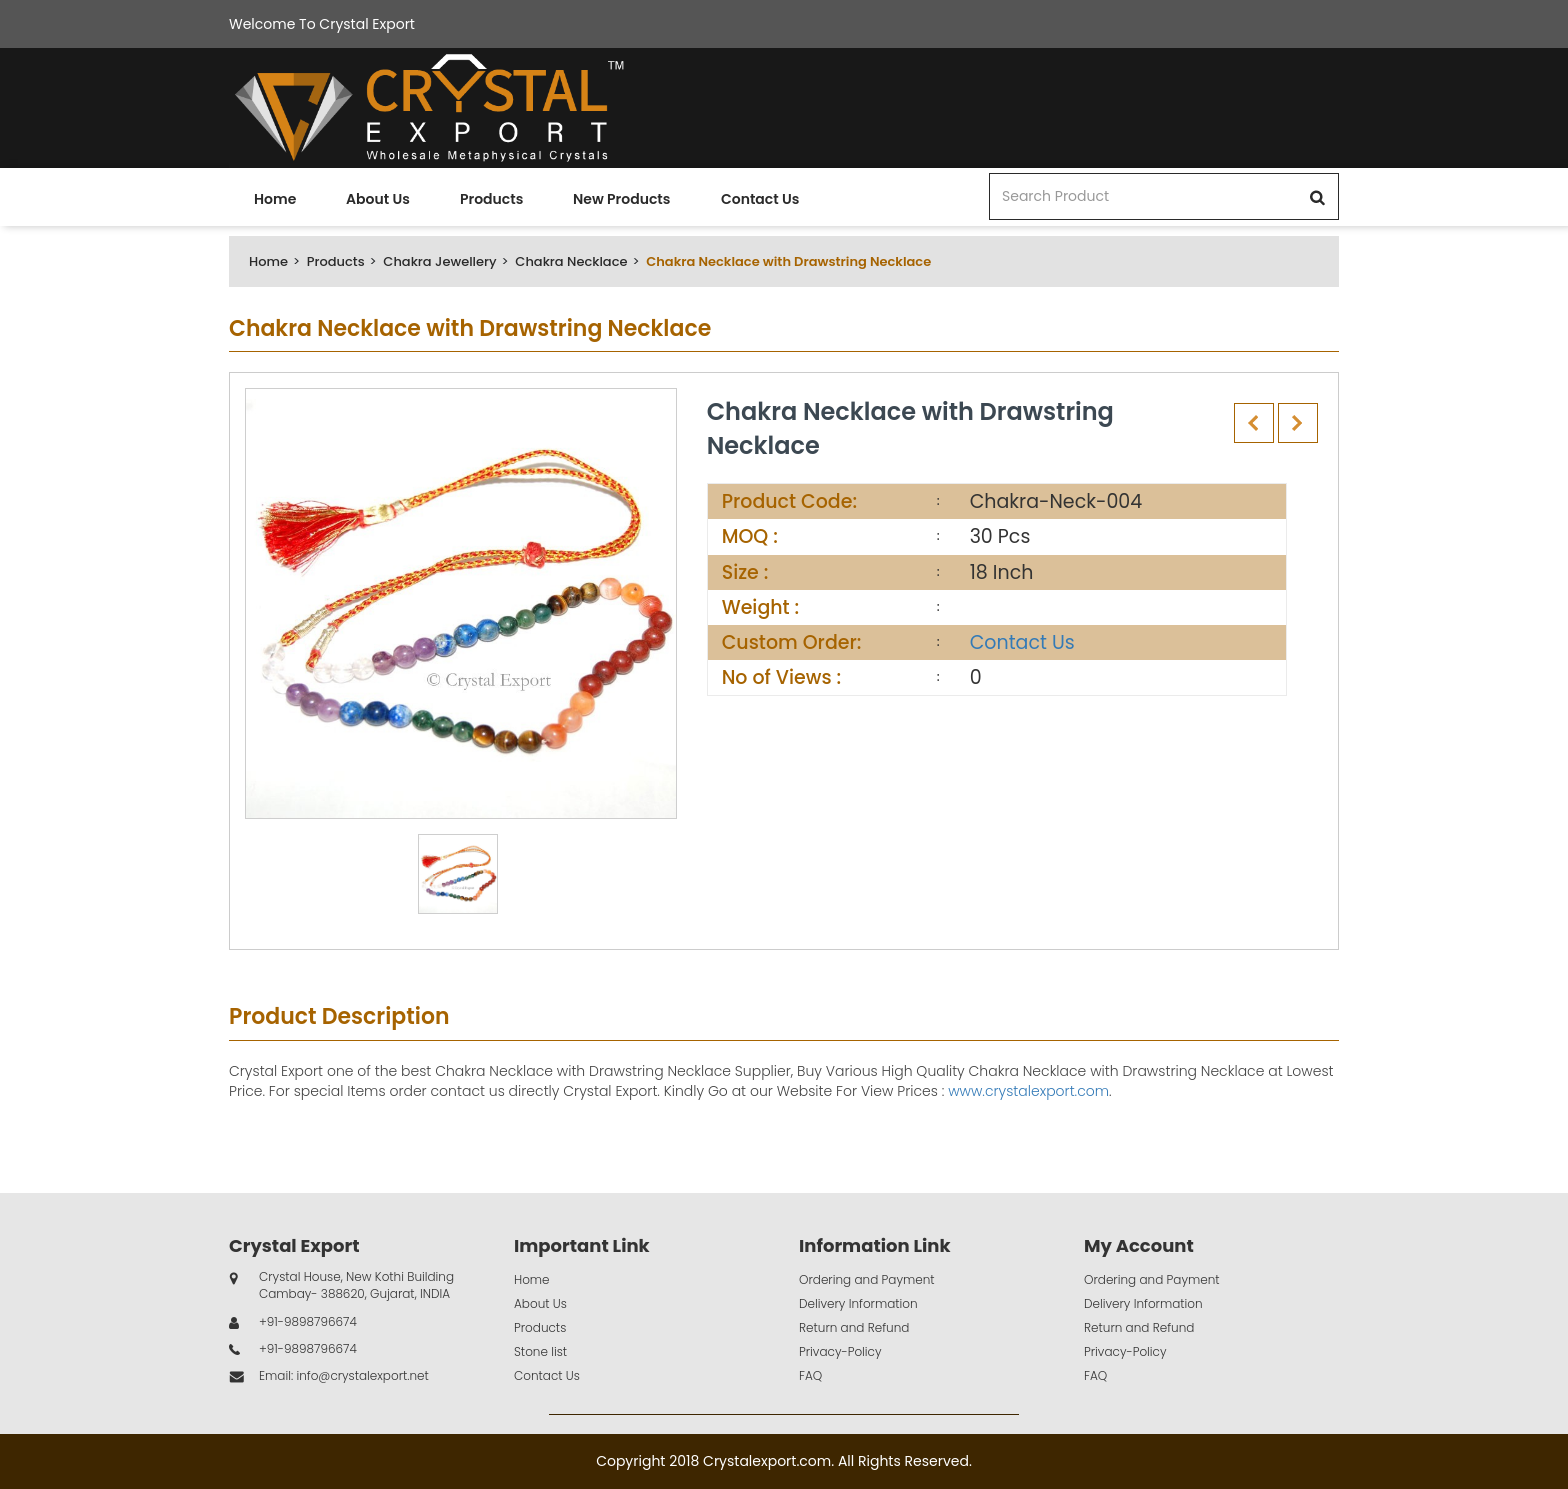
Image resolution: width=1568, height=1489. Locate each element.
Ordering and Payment (867, 1279)
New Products (621, 199)
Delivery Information (858, 1303)
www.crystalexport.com (1028, 1091)
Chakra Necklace (571, 261)
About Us (378, 199)
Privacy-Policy (840, 1351)
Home (275, 199)
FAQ (810, 1375)
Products (491, 199)
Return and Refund (854, 1327)
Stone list (540, 1351)
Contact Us (760, 199)
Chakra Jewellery (439, 261)
